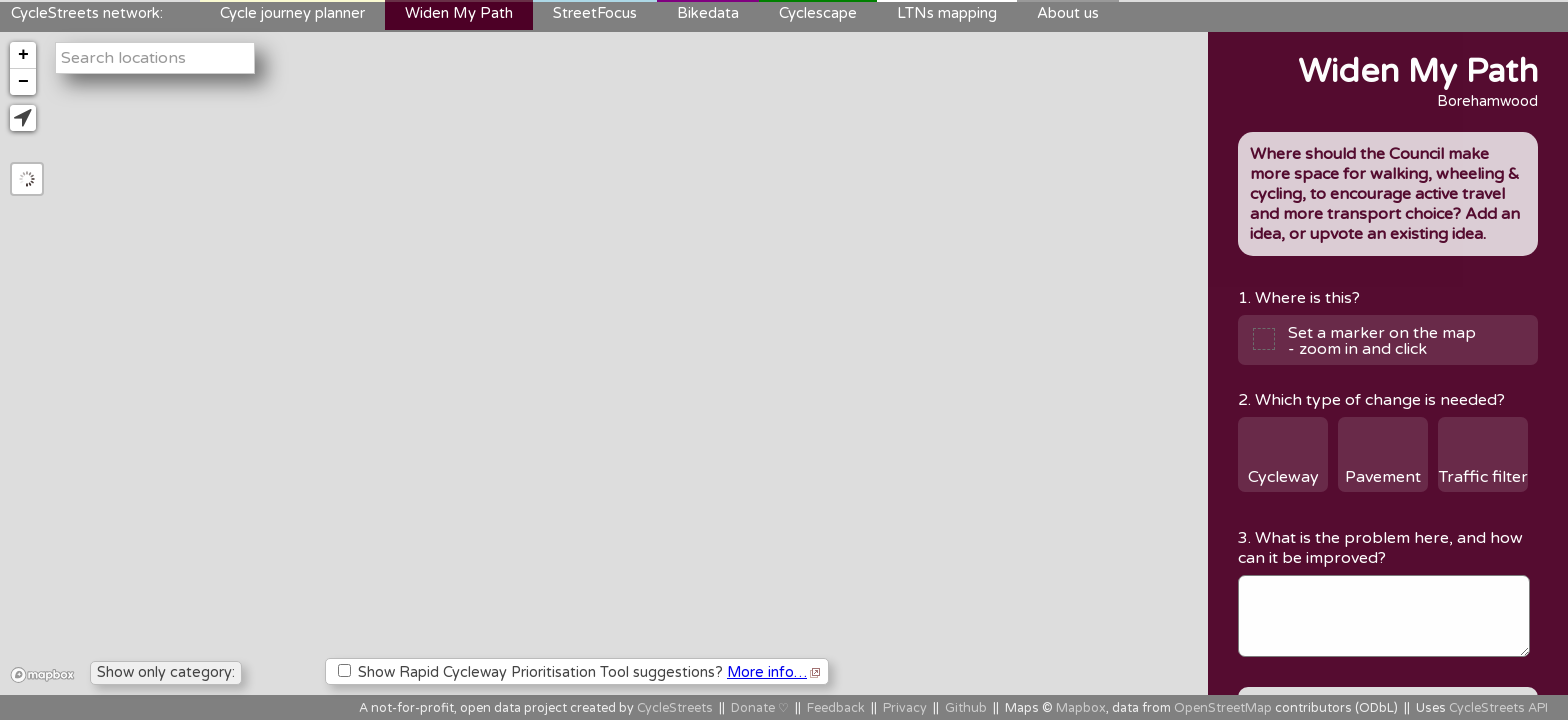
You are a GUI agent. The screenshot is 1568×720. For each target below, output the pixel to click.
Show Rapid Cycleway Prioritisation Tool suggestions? (579, 672)
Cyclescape (818, 13)
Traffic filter (1483, 477)
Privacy (905, 708)
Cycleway (1283, 477)
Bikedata (708, 13)
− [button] (23, 82)
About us (1068, 13)
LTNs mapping (947, 13)
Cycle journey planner (292, 13)
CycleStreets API (1498, 708)
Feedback (836, 708)
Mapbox (1081, 708)
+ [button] (23, 55)
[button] (23, 118)
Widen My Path (459, 13)
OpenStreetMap (1223, 708)
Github (966, 708)
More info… (767, 672)
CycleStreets (675, 708)
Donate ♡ (760, 708)
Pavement (1383, 477)
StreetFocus (595, 13)
